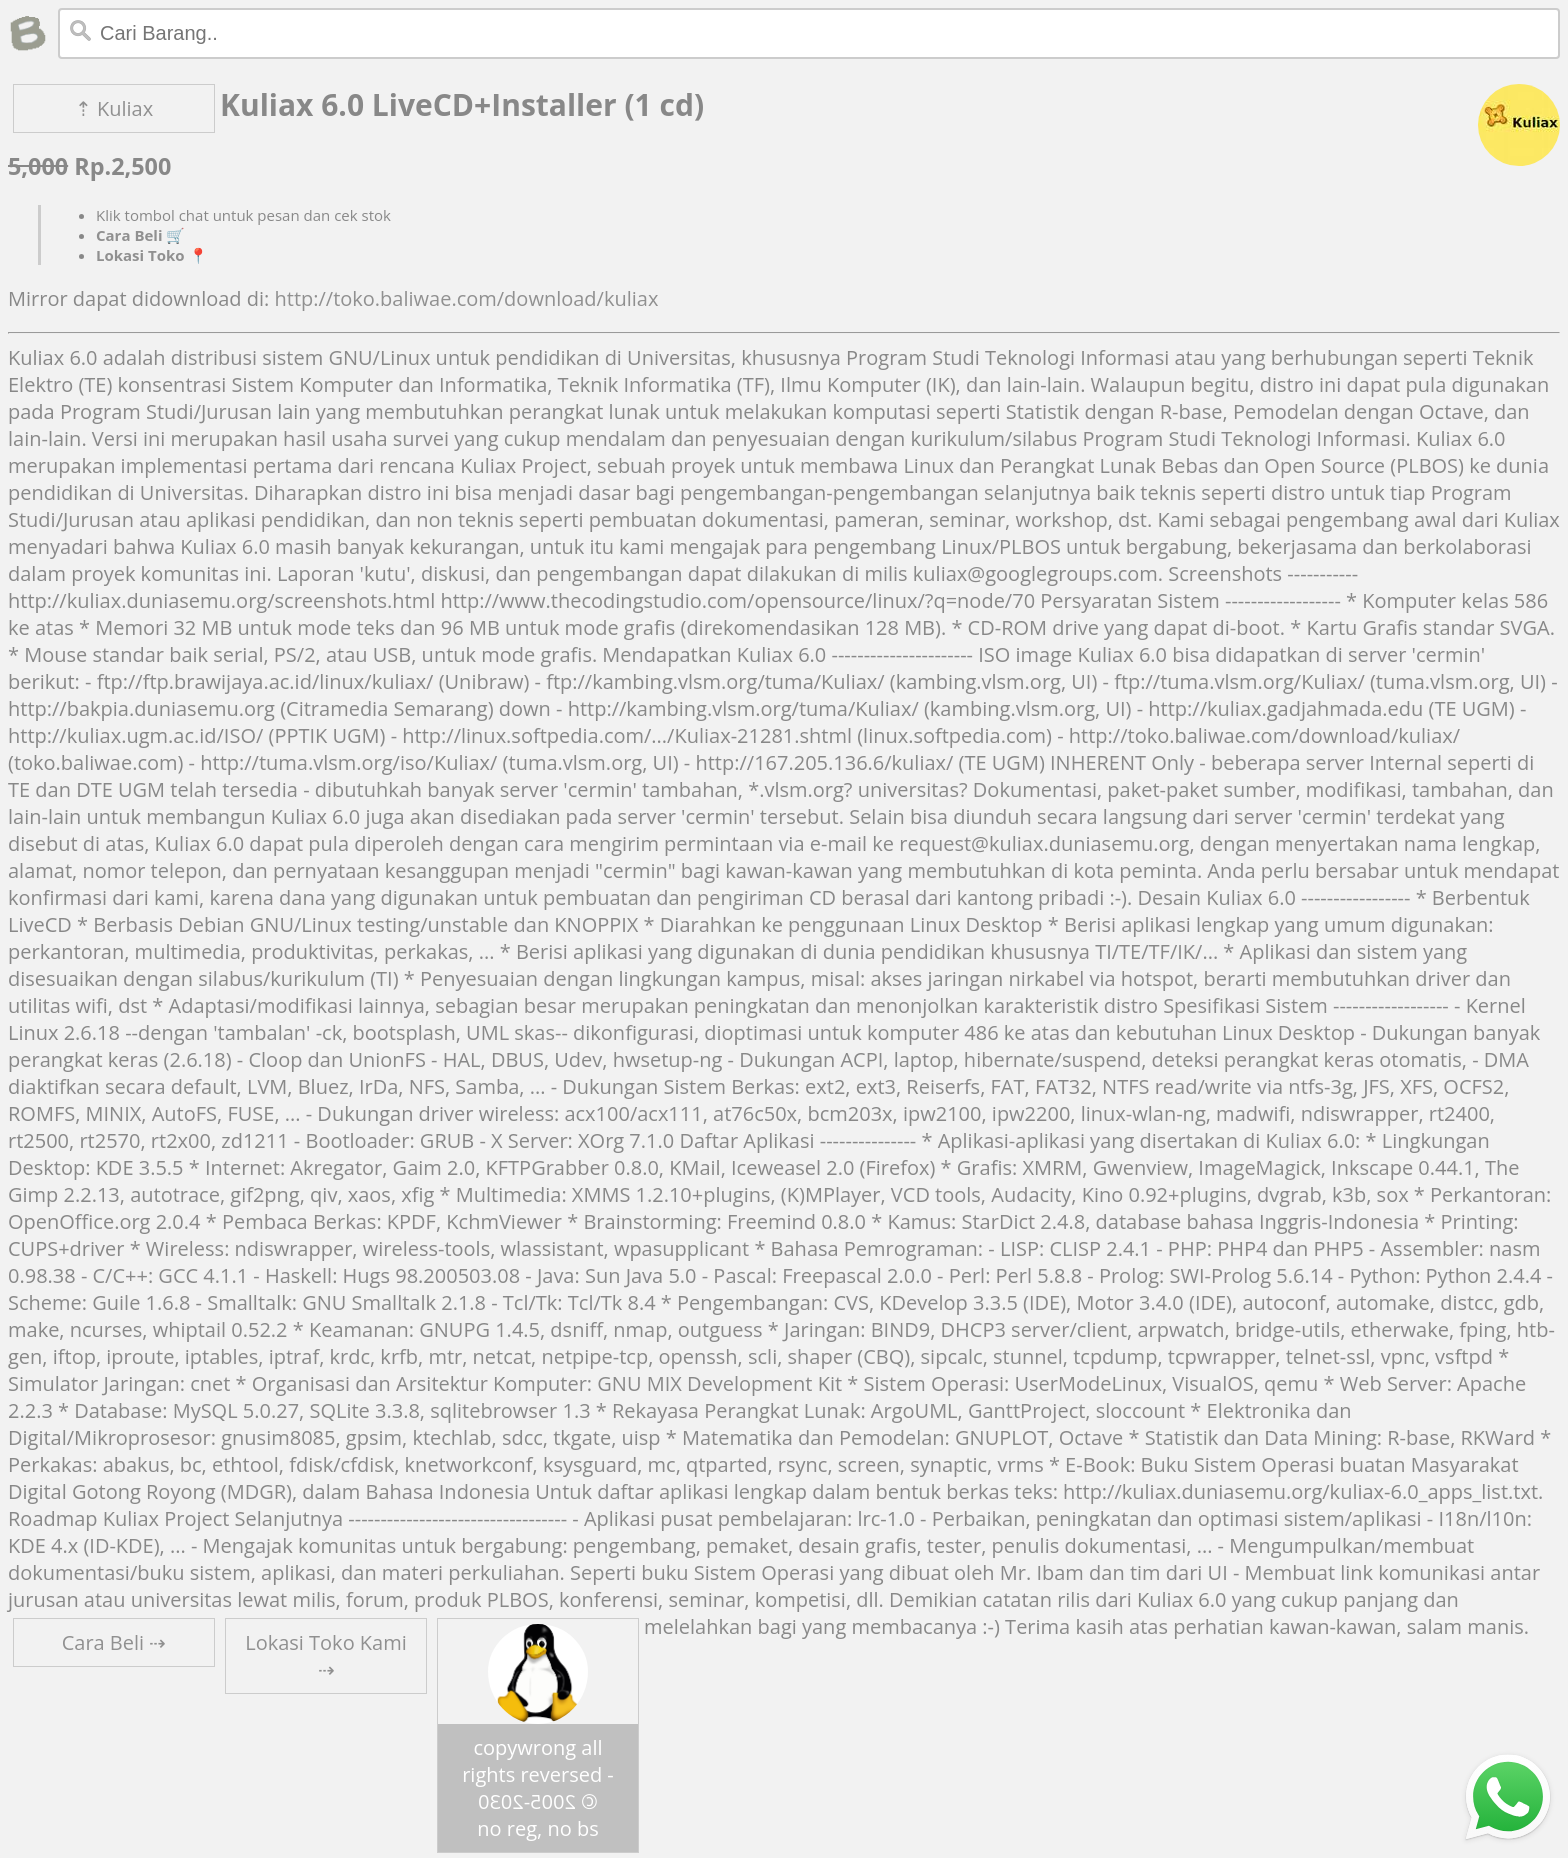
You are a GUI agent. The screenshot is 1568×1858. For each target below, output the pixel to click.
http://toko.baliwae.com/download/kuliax (466, 298)
